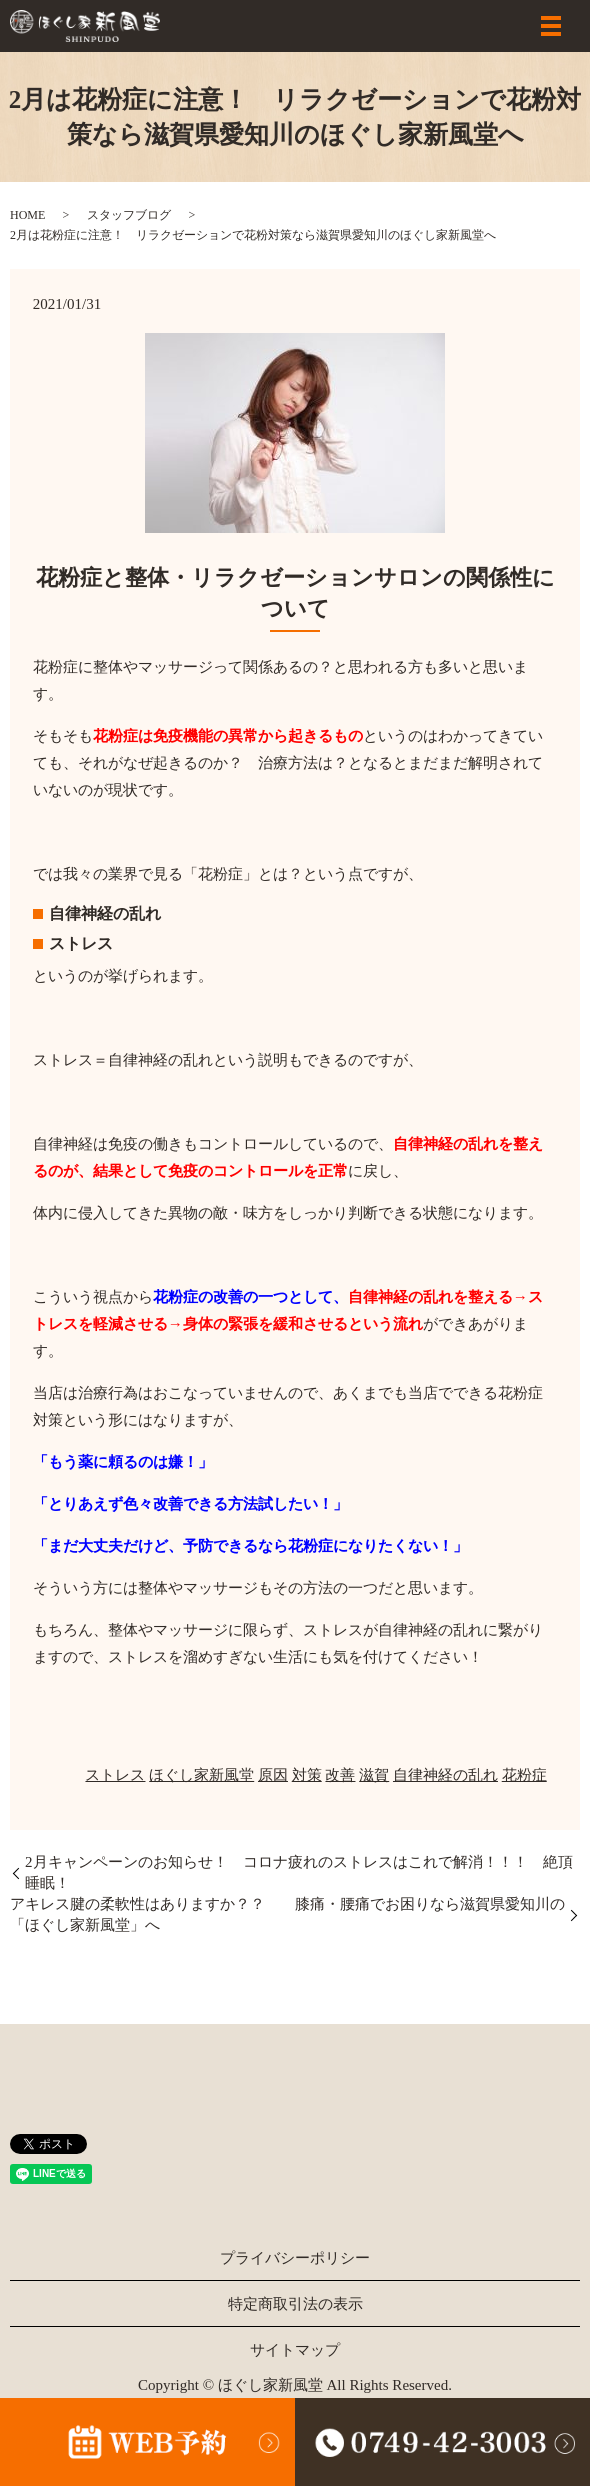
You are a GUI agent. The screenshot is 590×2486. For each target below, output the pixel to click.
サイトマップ (295, 2350)
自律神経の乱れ (445, 1775)
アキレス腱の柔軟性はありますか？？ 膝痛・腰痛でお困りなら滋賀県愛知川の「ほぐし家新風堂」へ (287, 1914)
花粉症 (524, 1775)
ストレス (115, 1775)
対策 (307, 1775)
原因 (273, 1775)
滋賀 (374, 1775)
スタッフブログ (129, 215)
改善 (340, 1775)
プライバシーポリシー (295, 2258)
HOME (27, 215)
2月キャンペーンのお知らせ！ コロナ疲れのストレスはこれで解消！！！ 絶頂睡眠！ (299, 1872)
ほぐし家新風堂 (201, 1775)
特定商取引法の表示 (295, 2304)
